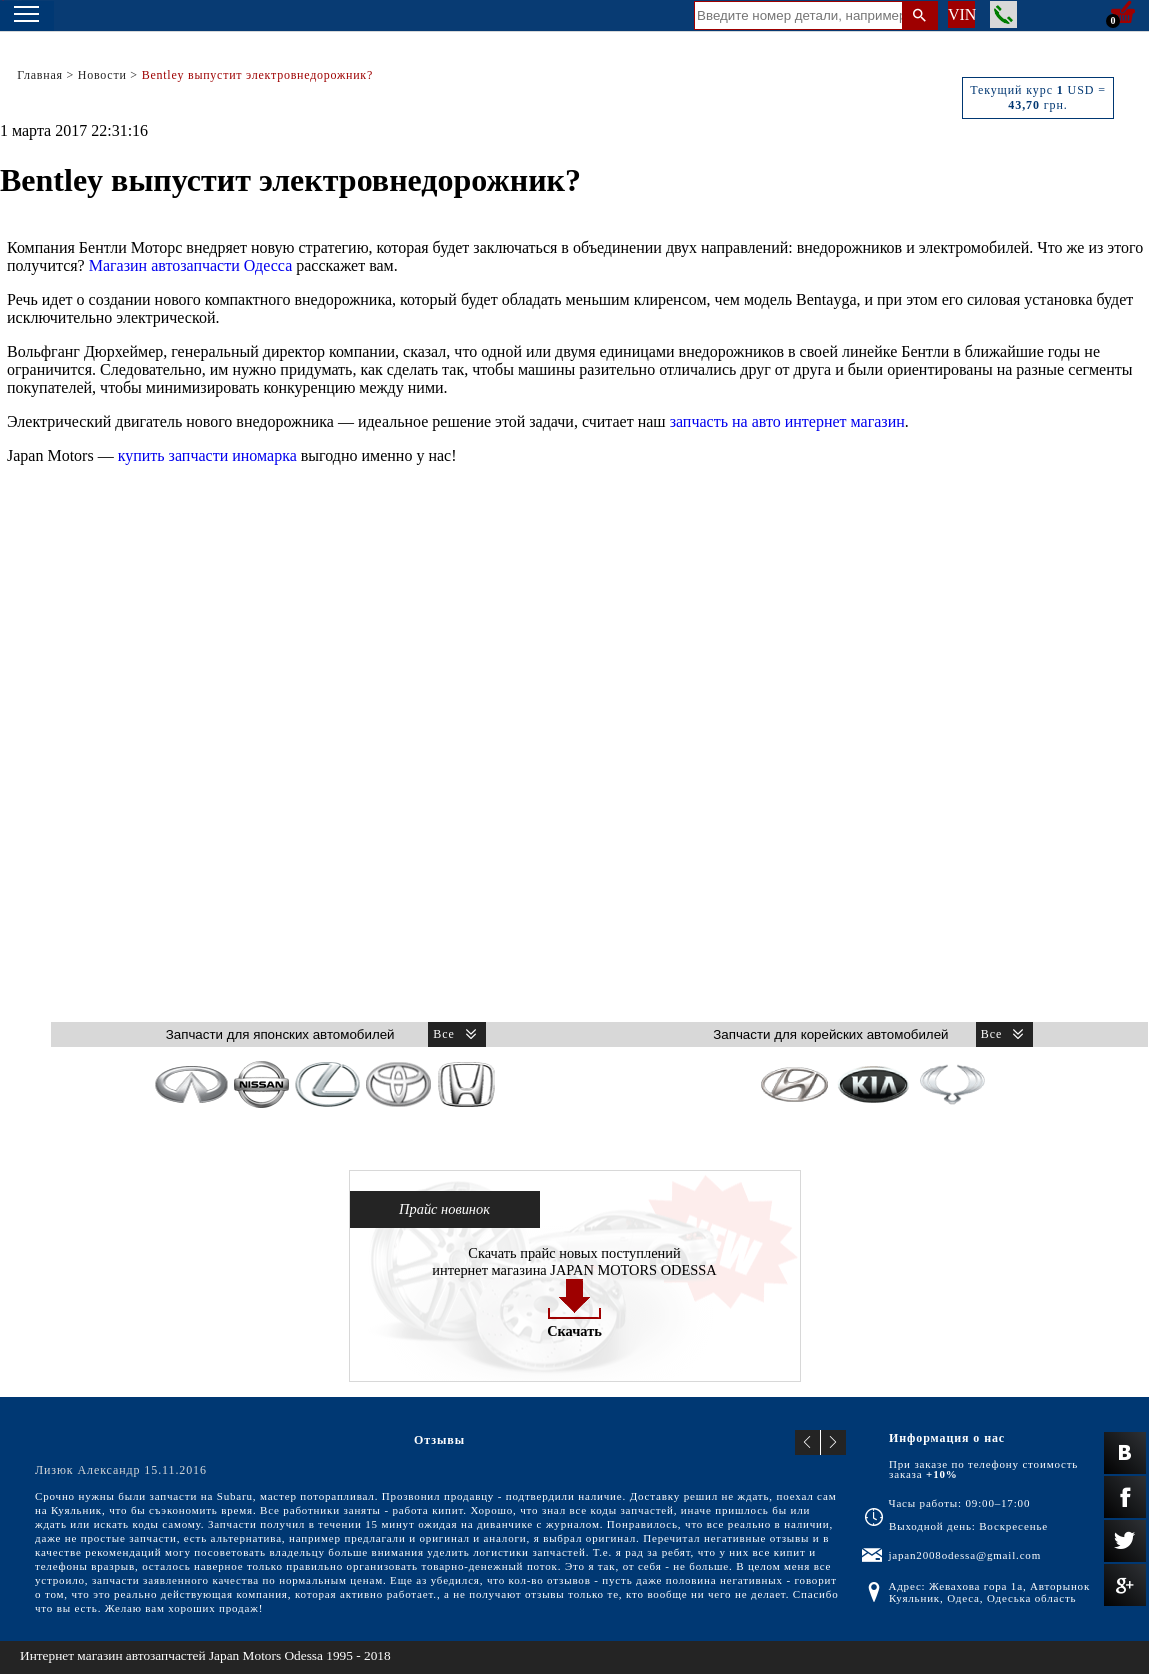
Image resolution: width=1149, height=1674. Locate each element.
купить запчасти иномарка (207, 455)
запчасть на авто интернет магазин (787, 421)
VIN (961, 14)
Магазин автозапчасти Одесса (191, 265)
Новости (102, 75)
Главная (40, 75)
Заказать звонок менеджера (1003, 14)
